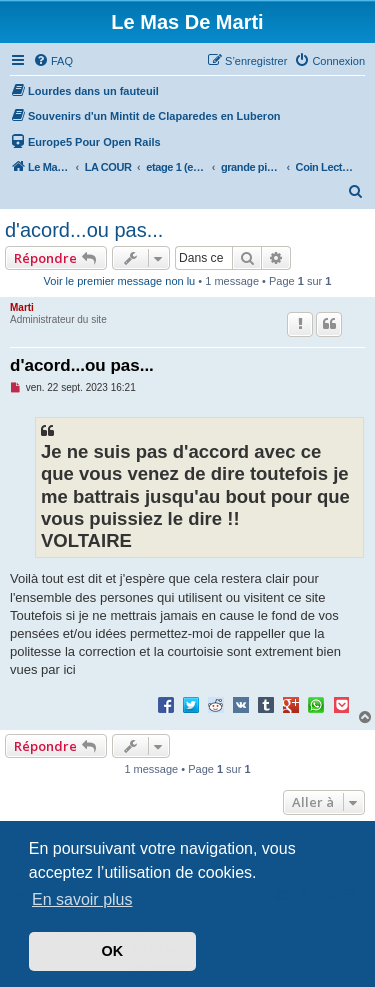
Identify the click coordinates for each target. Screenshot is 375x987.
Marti (22, 307)
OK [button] (113, 951)
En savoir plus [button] (82, 899)
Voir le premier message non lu (120, 281)
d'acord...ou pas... (84, 230)
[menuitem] (53, 61)
